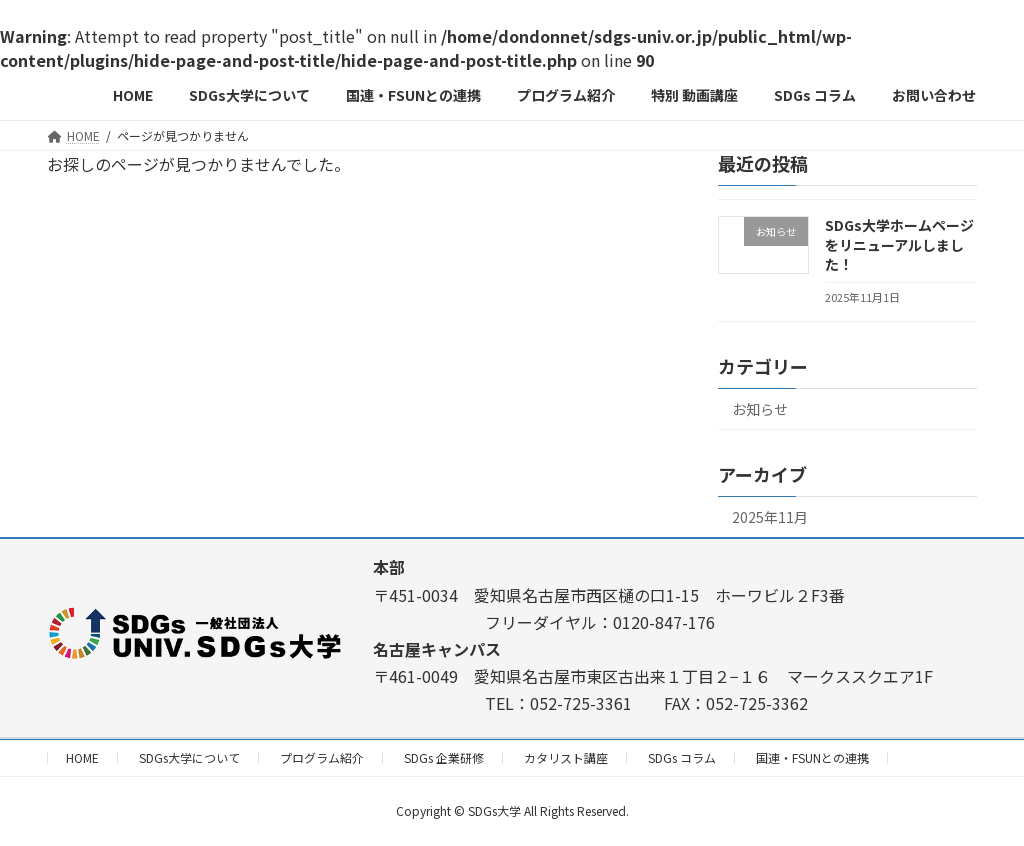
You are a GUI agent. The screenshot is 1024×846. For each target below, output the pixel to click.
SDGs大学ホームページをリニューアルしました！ (899, 244)
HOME (82, 757)
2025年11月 (770, 517)
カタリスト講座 (566, 757)
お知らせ (760, 409)
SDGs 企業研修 (444, 757)
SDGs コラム (682, 757)
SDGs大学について (189, 757)
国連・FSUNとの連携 (812, 757)
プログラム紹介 (322, 757)
